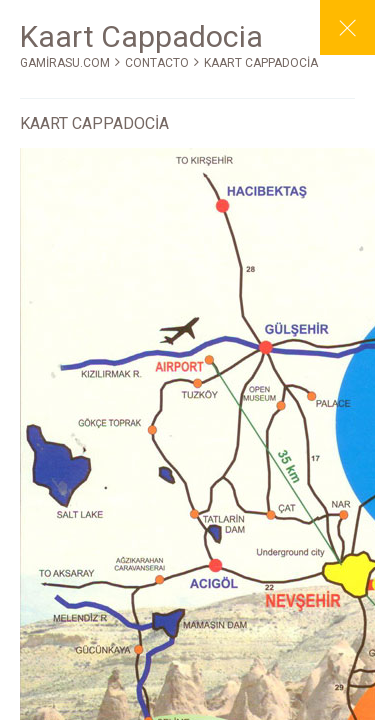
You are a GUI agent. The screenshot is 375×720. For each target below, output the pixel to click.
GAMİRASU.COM (65, 63)
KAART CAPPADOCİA (261, 63)
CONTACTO (157, 63)
